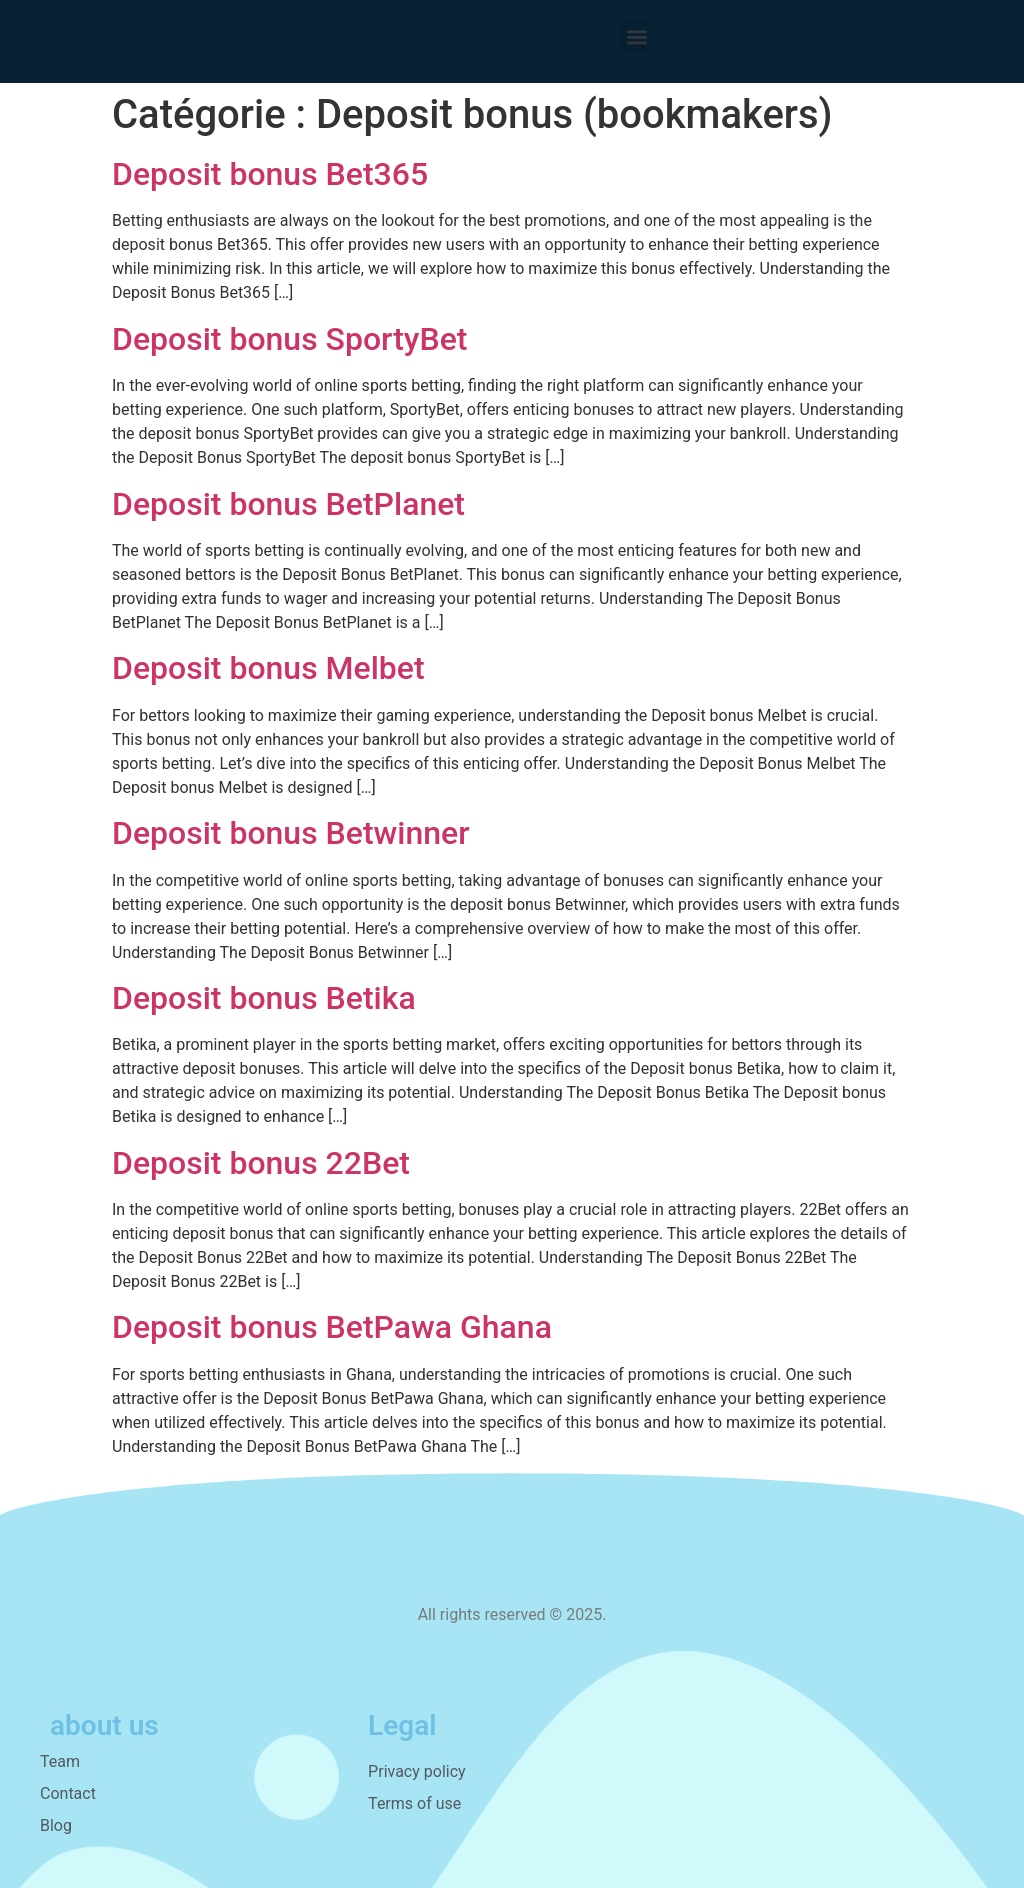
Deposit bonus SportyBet (290, 339)
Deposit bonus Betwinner (291, 833)
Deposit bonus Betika (264, 998)
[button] (637, 36)
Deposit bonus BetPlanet (288, 504)
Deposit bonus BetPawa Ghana (332, 1327)
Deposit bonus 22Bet (261, 1163)
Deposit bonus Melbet (268, 668)
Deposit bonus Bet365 (270, 174)
